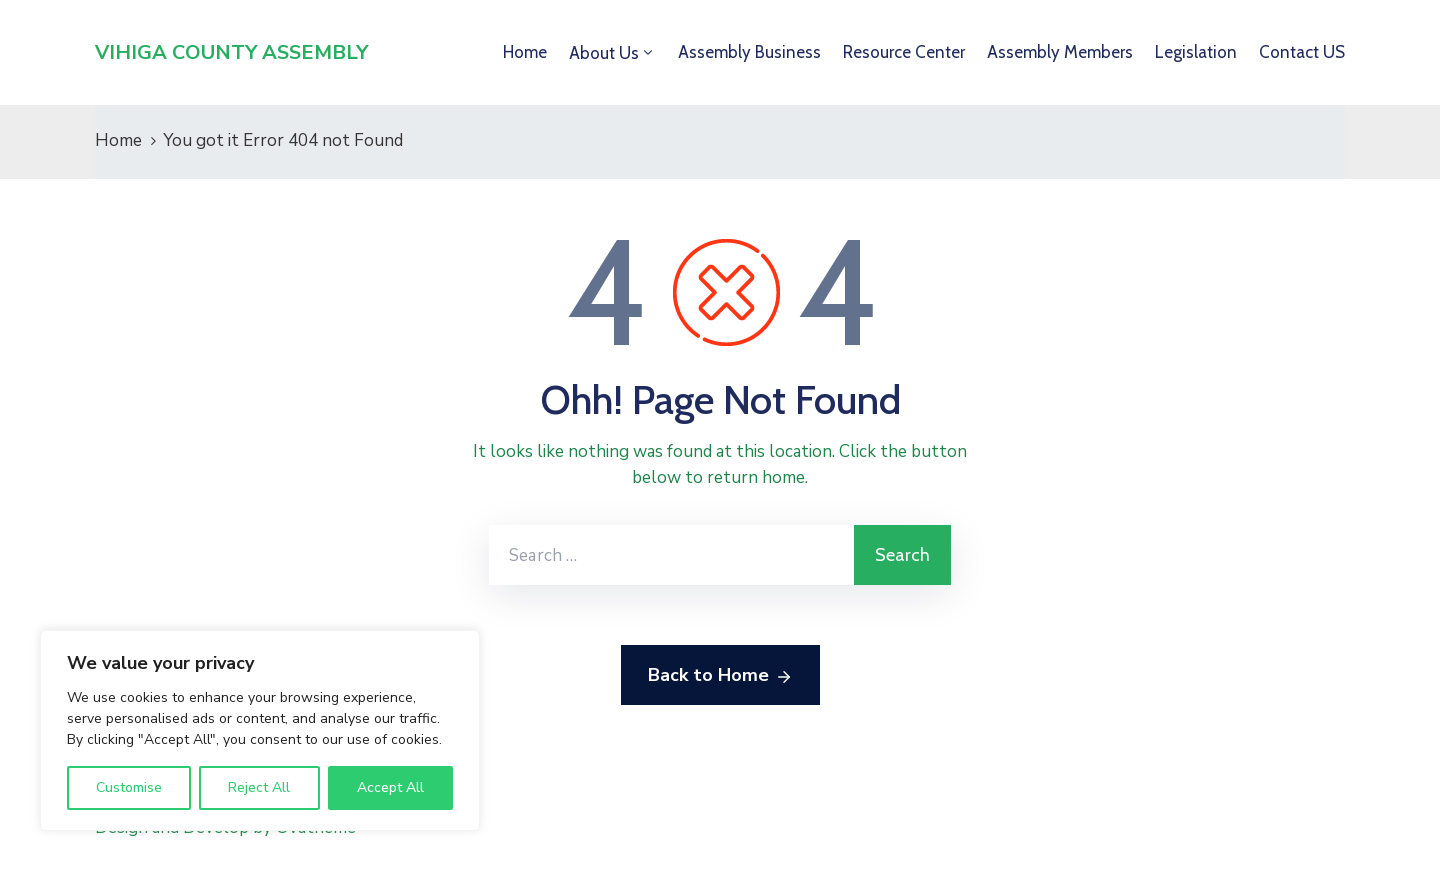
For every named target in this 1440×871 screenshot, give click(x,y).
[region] (260, 730)
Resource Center (904, 52)
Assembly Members (1060, 52)
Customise (129, 787)
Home (525, 52)
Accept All (390, 787)
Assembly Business (749, 52)
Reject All (259, 787)
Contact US (1302, 52)
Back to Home (720, 676)
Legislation (1196, 52)
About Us (604, 53)
